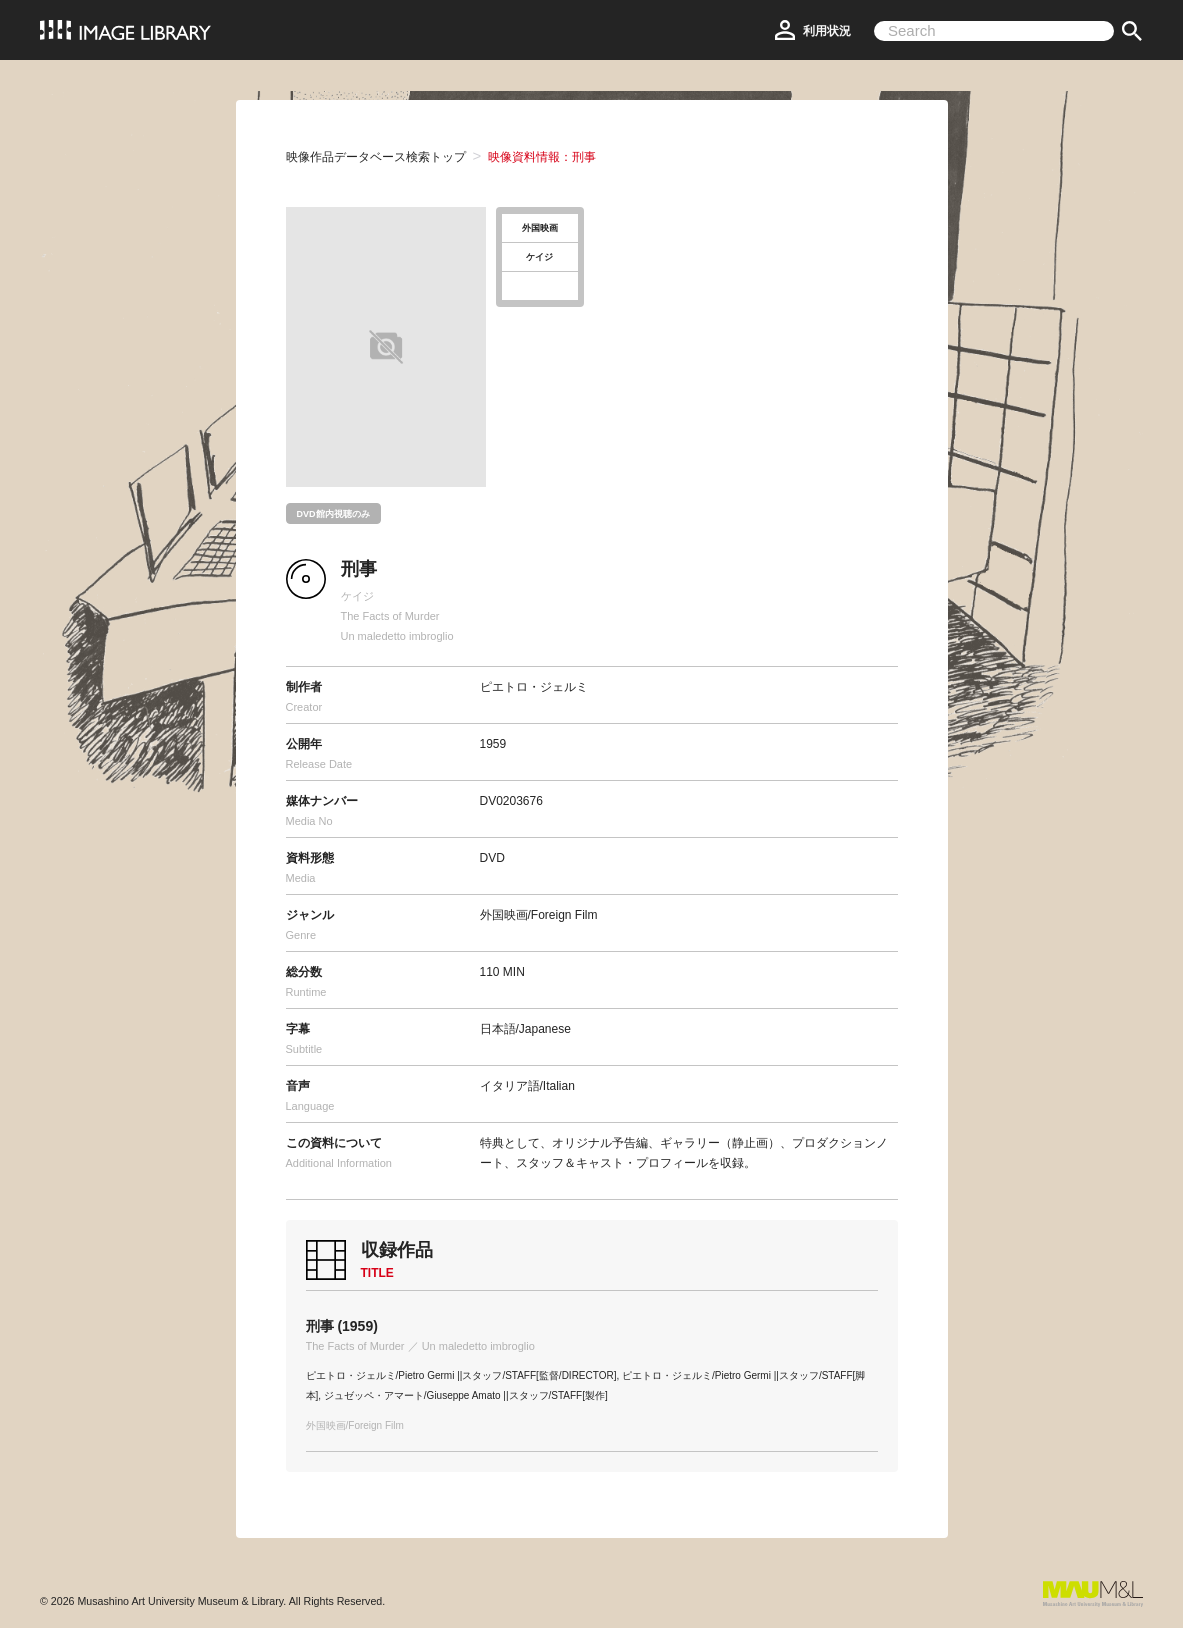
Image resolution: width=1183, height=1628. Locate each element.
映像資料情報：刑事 (542, 157)
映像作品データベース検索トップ (376, 157)
